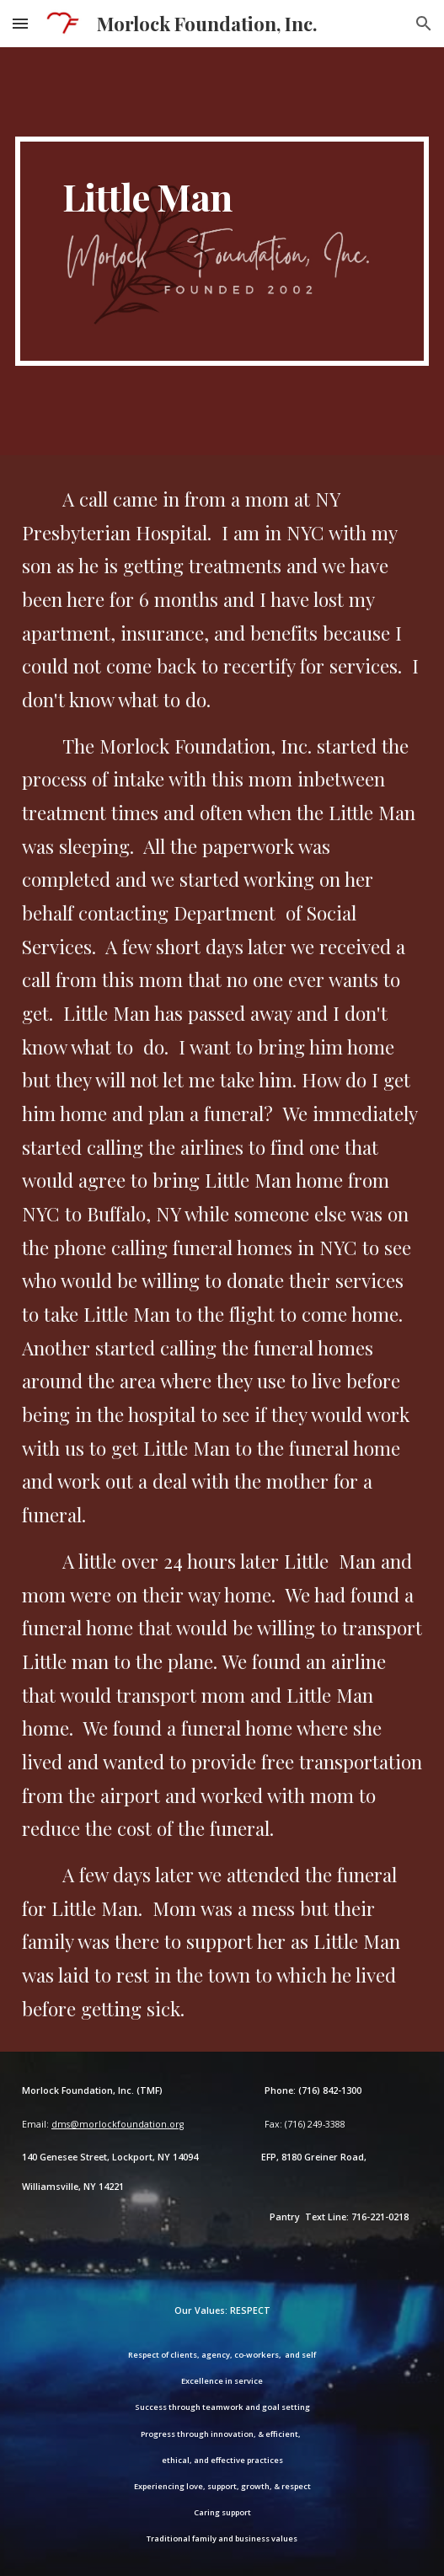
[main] (222, 251)
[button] (20, 23)
